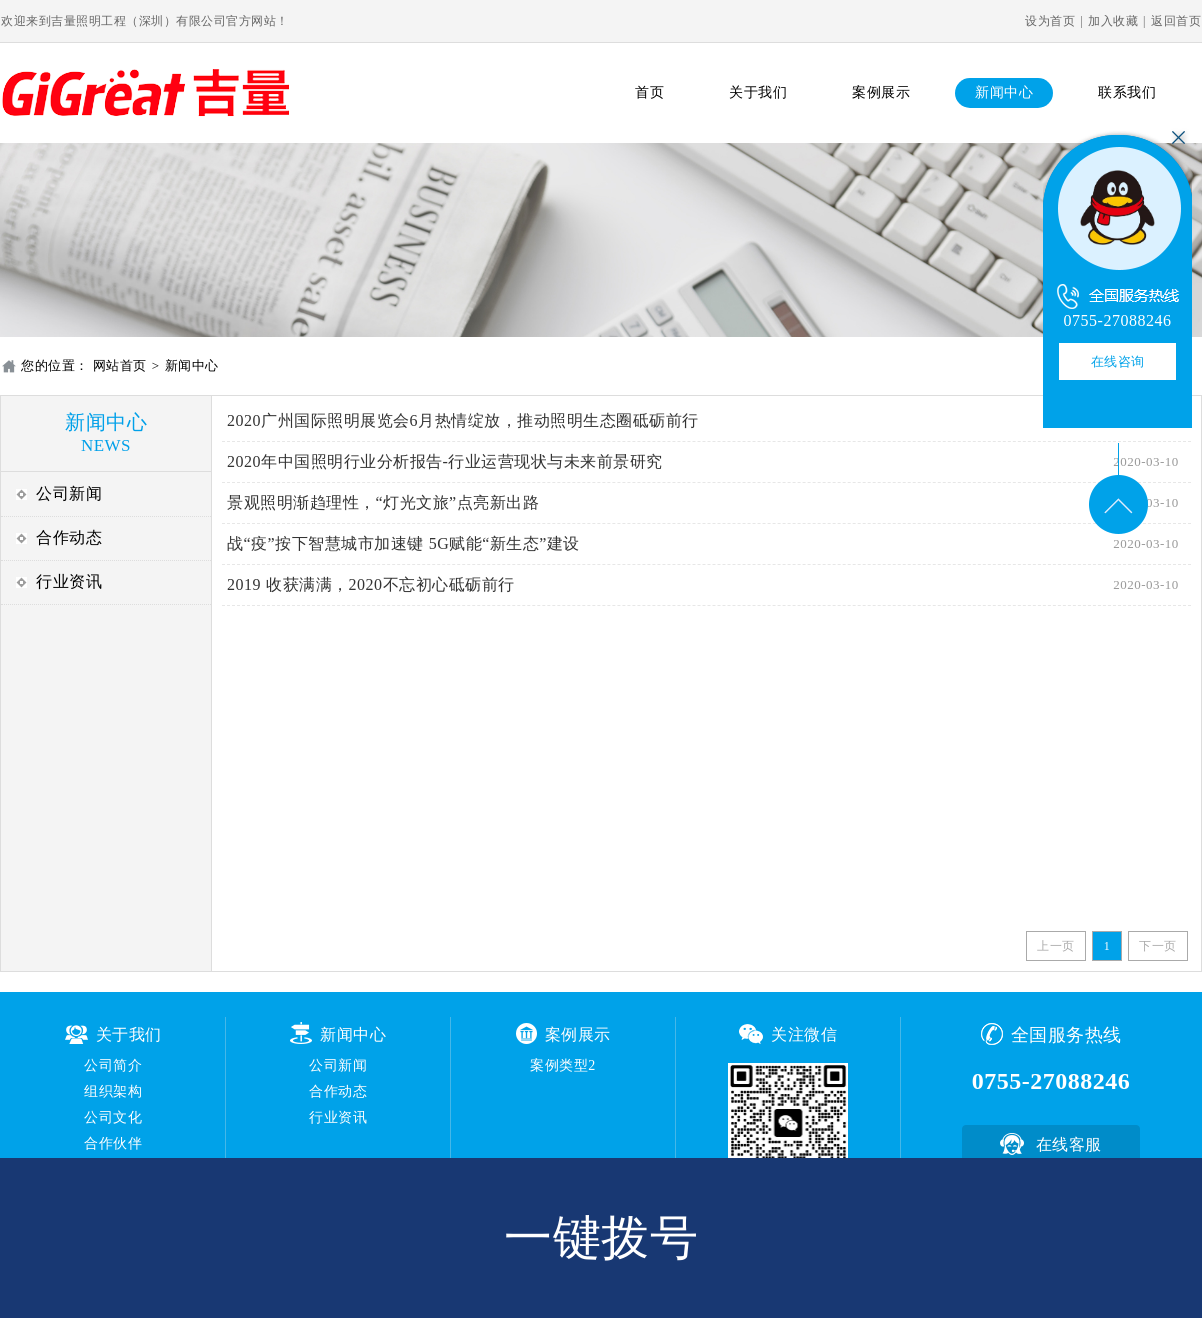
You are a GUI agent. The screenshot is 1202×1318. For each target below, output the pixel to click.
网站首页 (120, 365)
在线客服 (1069, 1144)
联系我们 (1127, 92)
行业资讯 (69, 581)
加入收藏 (1113, 21)
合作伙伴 (113, 1143)
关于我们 (758, 92)
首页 (649, 92)
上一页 (1056, 946)
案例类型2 (563, 1065)
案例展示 (881, 92)
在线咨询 (1118, 361)
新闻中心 (1004, 92)
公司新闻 (69, 493)
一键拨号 (601, 1237)
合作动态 (69, 537)
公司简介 (113, 1065)
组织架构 (113, 1091)
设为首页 (1050, 21)
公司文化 (113, 1117)
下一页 (1158, 946)
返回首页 (1176, 21)
